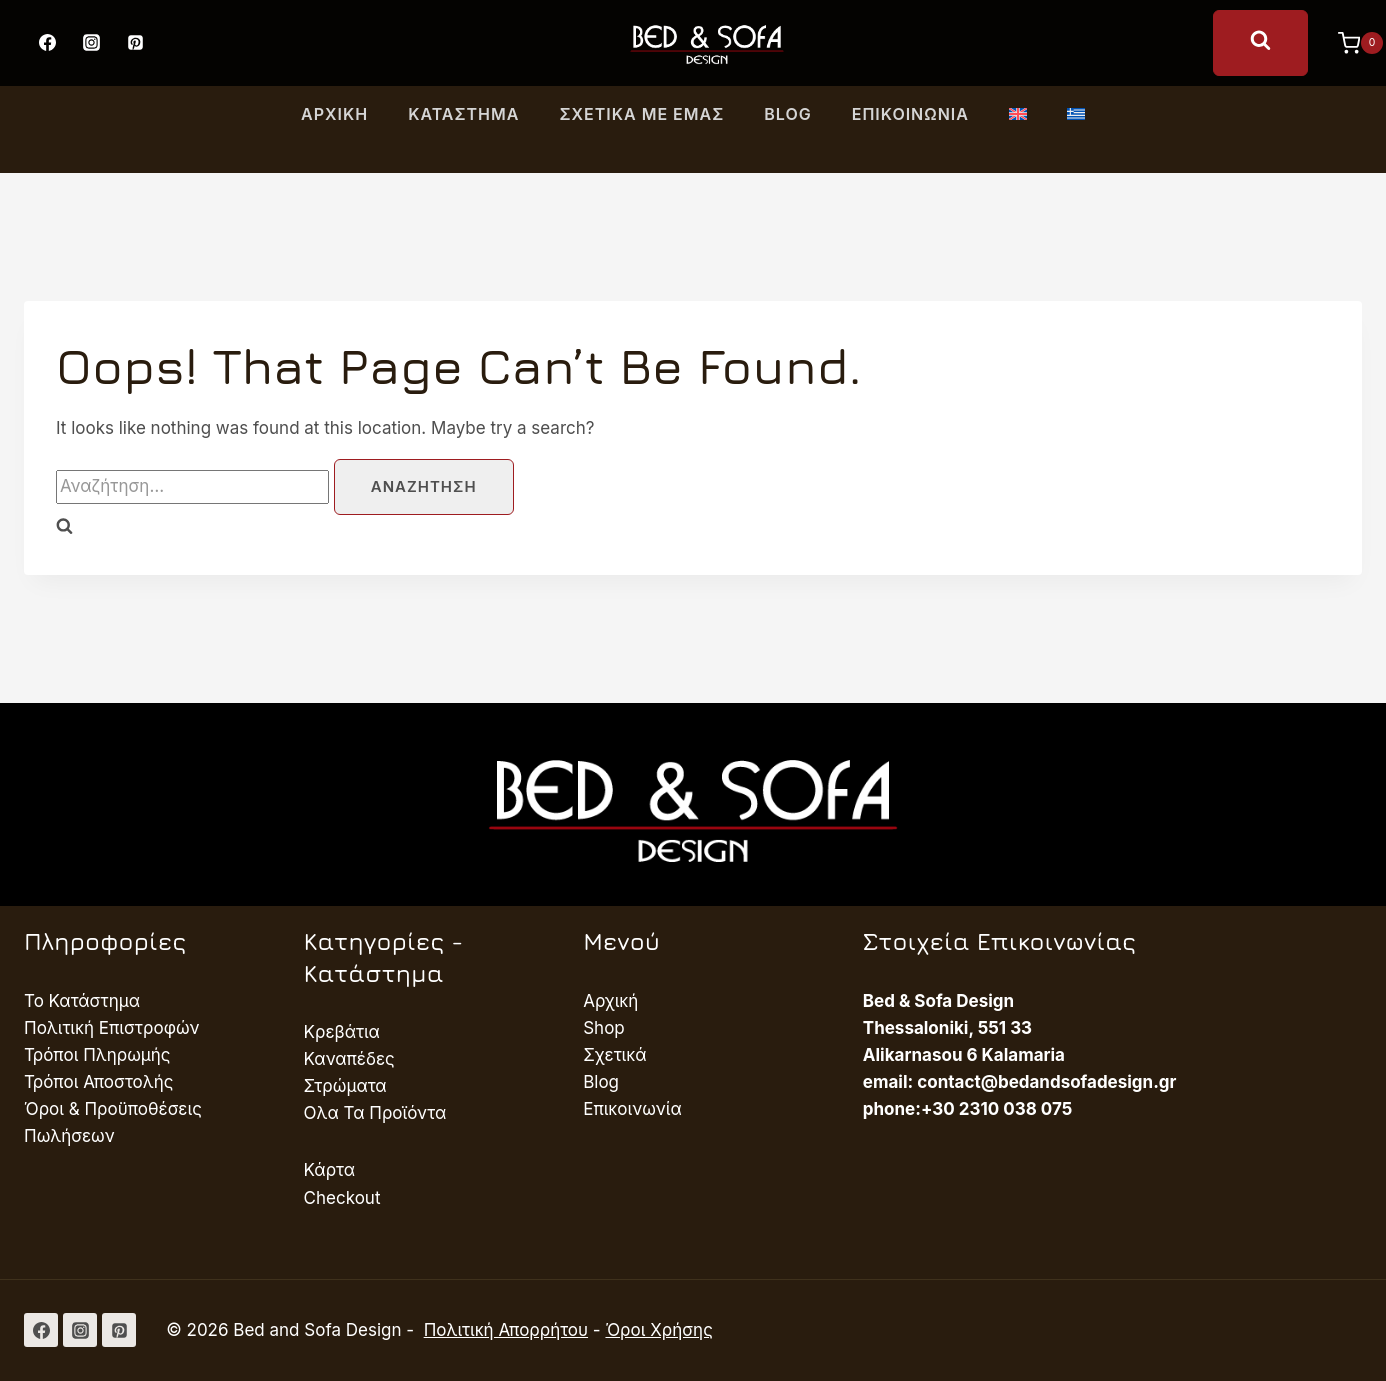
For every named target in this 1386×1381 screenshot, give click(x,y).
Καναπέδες (349, 1059)
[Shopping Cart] (1350, 43)
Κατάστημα (463, 114)
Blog (787, 114)
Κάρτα (329, 1170)
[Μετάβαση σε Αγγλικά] (1018, 115)
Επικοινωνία (910, 114)
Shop (604, 1028)
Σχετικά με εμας (641, 114)
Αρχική (334, 114)
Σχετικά (614, 1055)
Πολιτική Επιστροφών (112, 1028)
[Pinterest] (135, 43)
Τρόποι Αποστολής (98, 1082)
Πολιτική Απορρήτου (506, 1330)
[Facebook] (47, 43)
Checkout (342, 1198)
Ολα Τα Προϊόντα (375, 1113)
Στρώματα (345, 1086)
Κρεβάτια (342, 1032)
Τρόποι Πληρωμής (97, 1055)
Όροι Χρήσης (658, 1330)
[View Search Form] (1260, 43)
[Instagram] (91, 43)
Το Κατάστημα (82, 1001)
